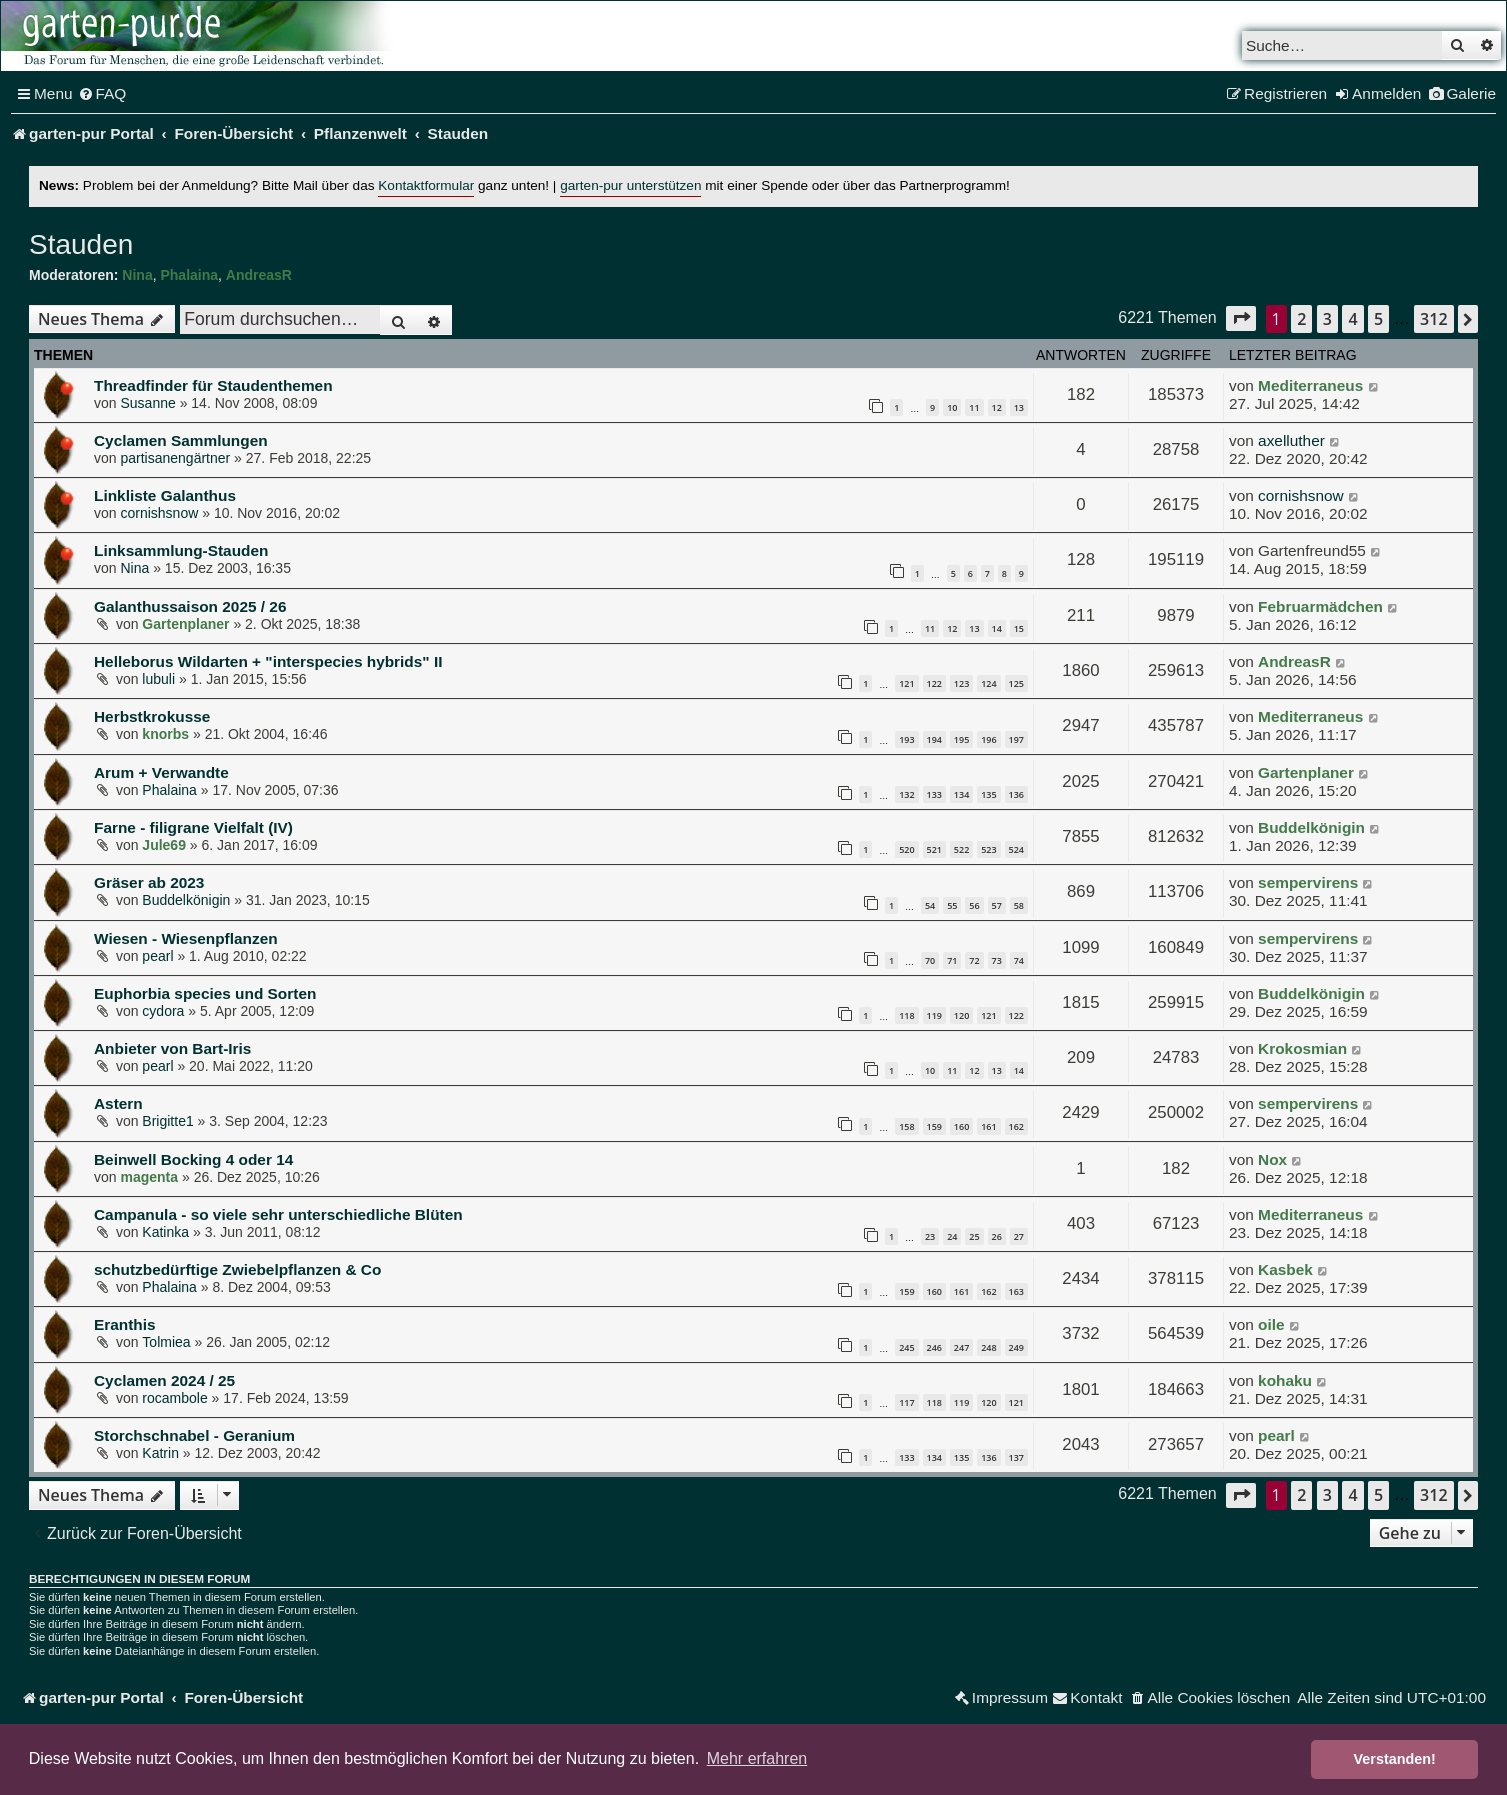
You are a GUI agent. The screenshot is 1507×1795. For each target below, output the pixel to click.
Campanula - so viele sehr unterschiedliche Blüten (278, 1214)
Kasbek (1285, 1269)
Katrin (160, 1453)
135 (988, 794)
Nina (137, 275)
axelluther (1291, 440)
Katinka (165, 1232)
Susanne (147, 403)
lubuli (158, 679)
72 (974, 960)
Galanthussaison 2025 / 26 (190, 606)
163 (1016, 1291)
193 (906, 739)
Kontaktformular (426, 185)
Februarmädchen (1320, 606)
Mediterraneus (1310, 385)
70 (930, 960)
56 (974, 905)
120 (961, 1015)
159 (934, 1126)
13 (1019, 407)
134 (961, 794)
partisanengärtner (175, 458)
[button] (1241, 318)
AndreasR (259, 275)
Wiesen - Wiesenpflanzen (186, 938)
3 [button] (1327, 319)
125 (1016, 683)
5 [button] (1378, 319)
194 (934, 739)
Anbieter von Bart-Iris (172, 1048)
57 (997, 905)
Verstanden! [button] (1395, 1759)
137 (1016, 1457)
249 (1016, 1347)
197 (1016, 739)
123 (961, 683)
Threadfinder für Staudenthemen (213, 385)
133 (934, 794)
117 (906, 1402)
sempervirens (1308, 882)
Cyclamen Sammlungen (181, 440)
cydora (163, 1011)
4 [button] (1352, 319)
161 (988, 1126)
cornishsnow (159, 513)
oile (1271, 1324)
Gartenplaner (185, 624)
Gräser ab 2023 (149, 882)
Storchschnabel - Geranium (194, 1435)
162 (1016, 1126)
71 (952, 960)
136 (1016, 794)
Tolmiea (166, 1342)
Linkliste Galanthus (165, 495)
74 (1019, 960)
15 (1019, 628)
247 (961, 1347)
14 (997, 628)
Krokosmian (1302, 1048)
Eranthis (125, 1324)
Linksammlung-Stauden (181, 550)
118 (906, 1015)
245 (906, 1347)
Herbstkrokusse (152, 716)
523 (988, 849)
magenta (149, 1177)
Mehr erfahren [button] (757, 1758)
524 (1016, 849)
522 (961, 849)
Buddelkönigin (1311, 827)
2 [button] (1301, 319)
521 (934, 849)
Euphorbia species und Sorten (205, 993)
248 (988, 1347)
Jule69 (164, 845)
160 (961, 1126)
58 (1019, 905)
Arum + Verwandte (161, 772)
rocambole (174, 1398)
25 (974, 1236)
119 (934, 1015)
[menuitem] (102, 94)
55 (952, 905)
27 (1019, 1236)
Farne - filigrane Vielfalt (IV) (193, 827)
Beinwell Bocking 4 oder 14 (193, 1159)
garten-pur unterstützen (630, 185)
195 (961, 739)
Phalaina (189, 275)
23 (930, 1236)
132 (906, 794)
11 (974, 407)
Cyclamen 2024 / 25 (164, 1380)
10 (952, 407)
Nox (1272, 1159)
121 (906, 683)
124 (988, 683)
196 (988, 739)
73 (997, 960)
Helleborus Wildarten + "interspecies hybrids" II (268, 661)
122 (934, 683)
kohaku (1285, 1380)
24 (952, 1236)
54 (930, 905)
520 (906, 849)
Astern (118, 1103)
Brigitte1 (167, 1121)
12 (997, 407)
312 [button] (1433, 319)
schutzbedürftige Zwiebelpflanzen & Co (237, 1269)
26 (997, 1236)
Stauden (81, 244)
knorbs (165, 734)
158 (906, 1126)
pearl (157, 956)
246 (934, 1347)
